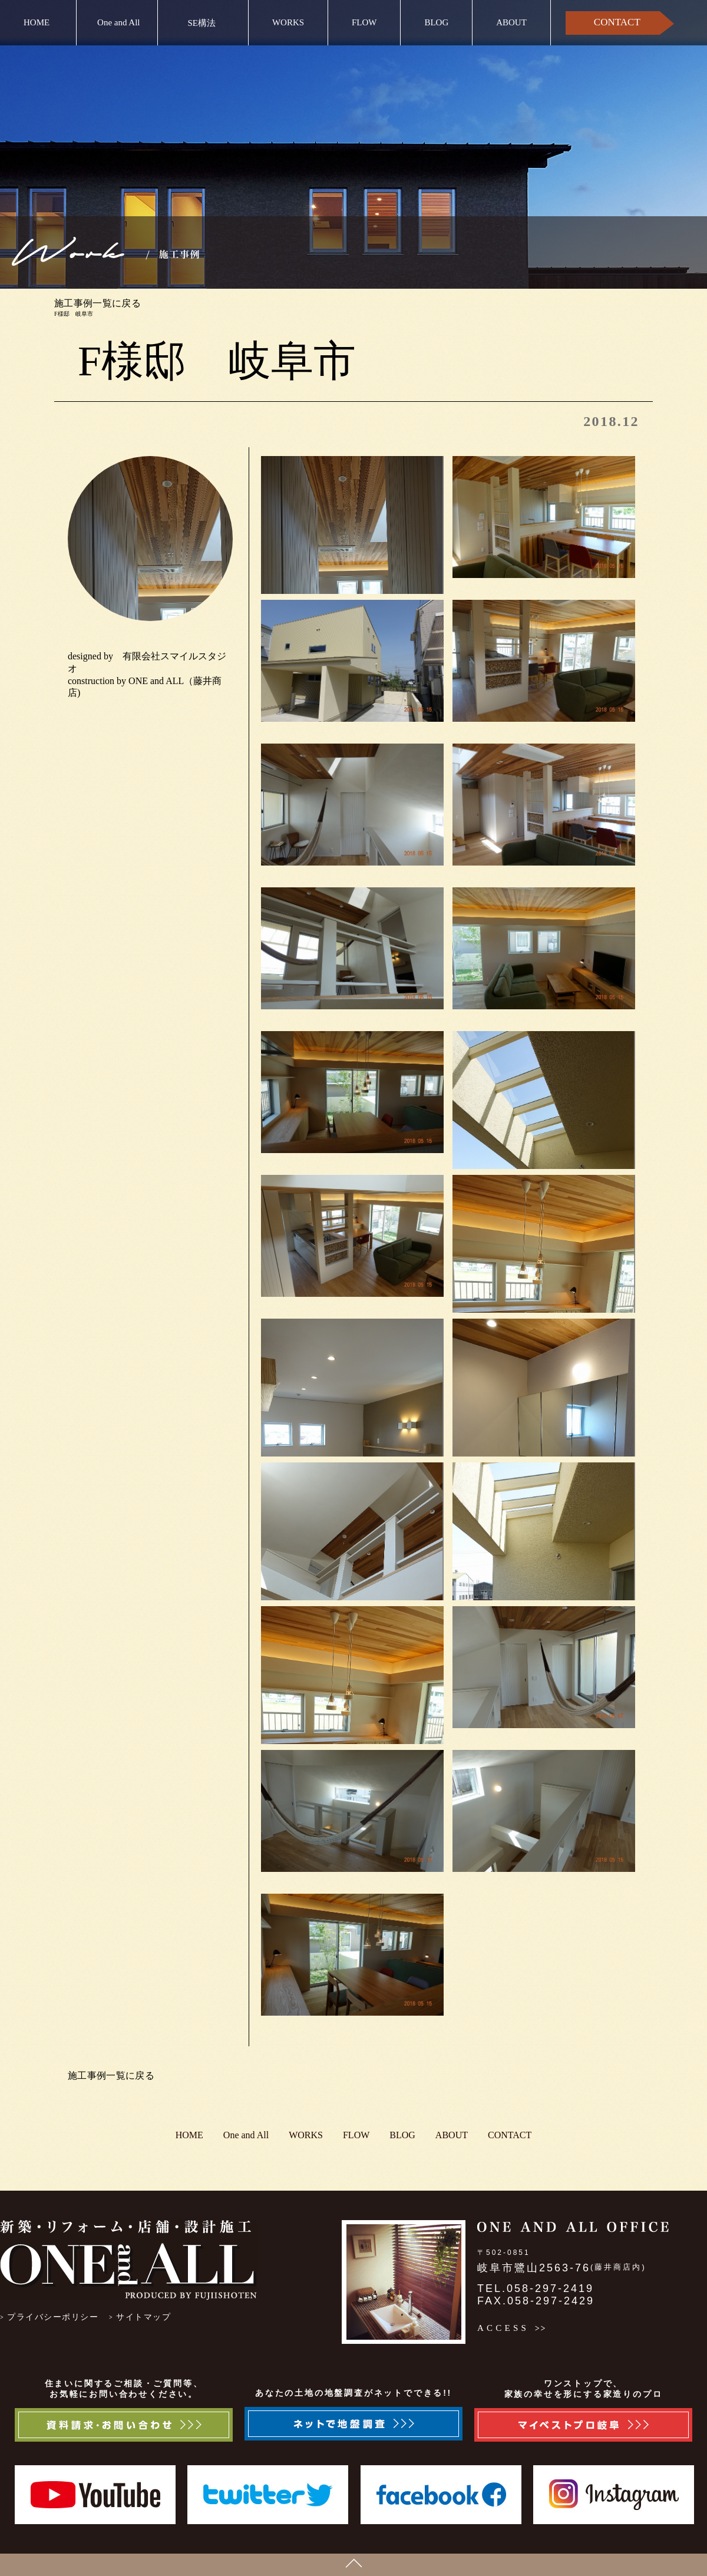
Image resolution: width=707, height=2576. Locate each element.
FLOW (364, 22)
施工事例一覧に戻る (97, 303)
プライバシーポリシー (52, 2317)
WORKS (288, 22)
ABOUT (512, 22)
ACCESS (503, 2328)
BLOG (437, 22)
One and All (118, 22)
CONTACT (617, 22)
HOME (36, 22)
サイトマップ (143, 2317)
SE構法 (202, 23)
